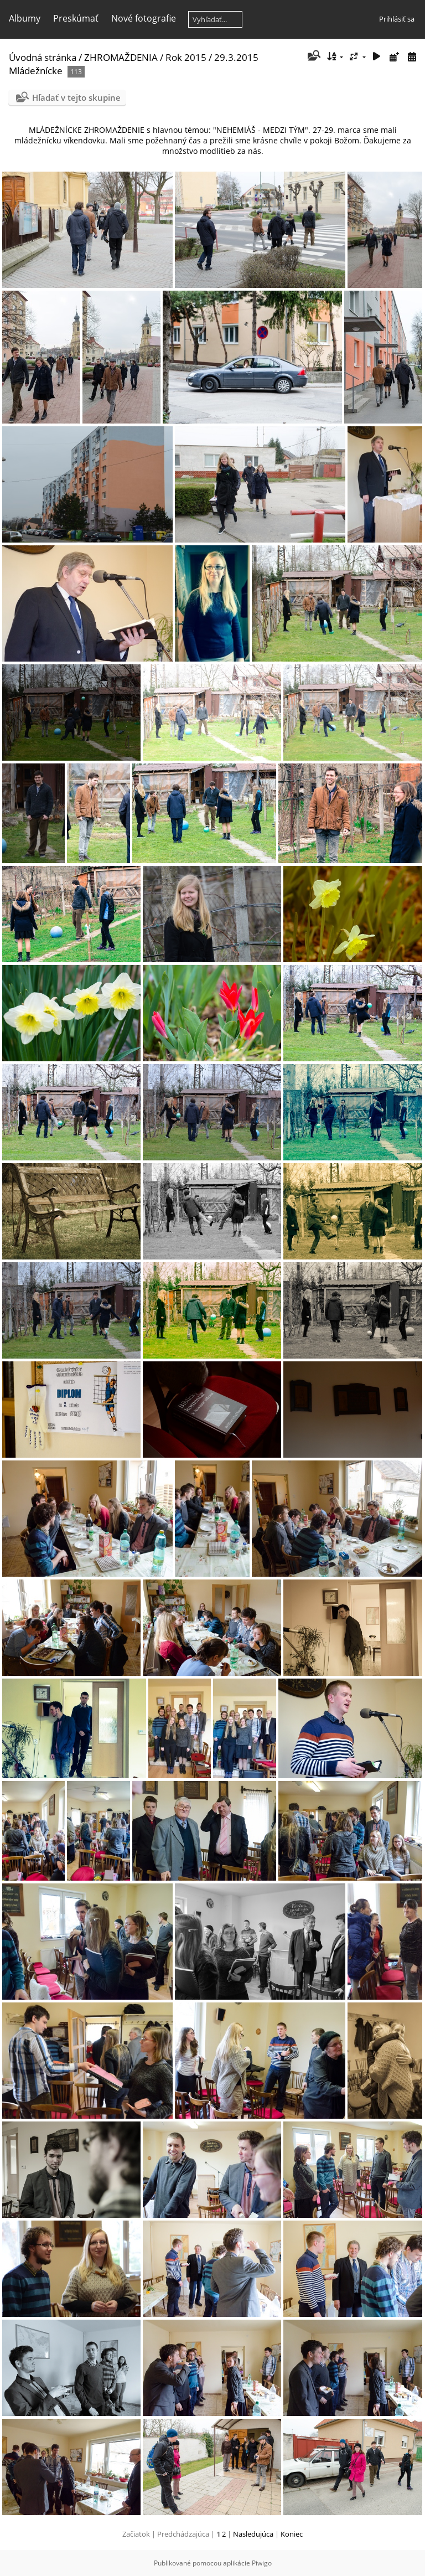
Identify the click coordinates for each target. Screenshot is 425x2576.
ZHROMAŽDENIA (121, 57)
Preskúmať (76, 18)
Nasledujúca (253, 2534)
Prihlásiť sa (396, 19)
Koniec (292, 2534)
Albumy (24, 18)
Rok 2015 (185, 57)
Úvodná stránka (42, 57)
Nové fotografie (143, 18)
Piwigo (262, 2563)
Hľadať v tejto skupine (76, 97)
